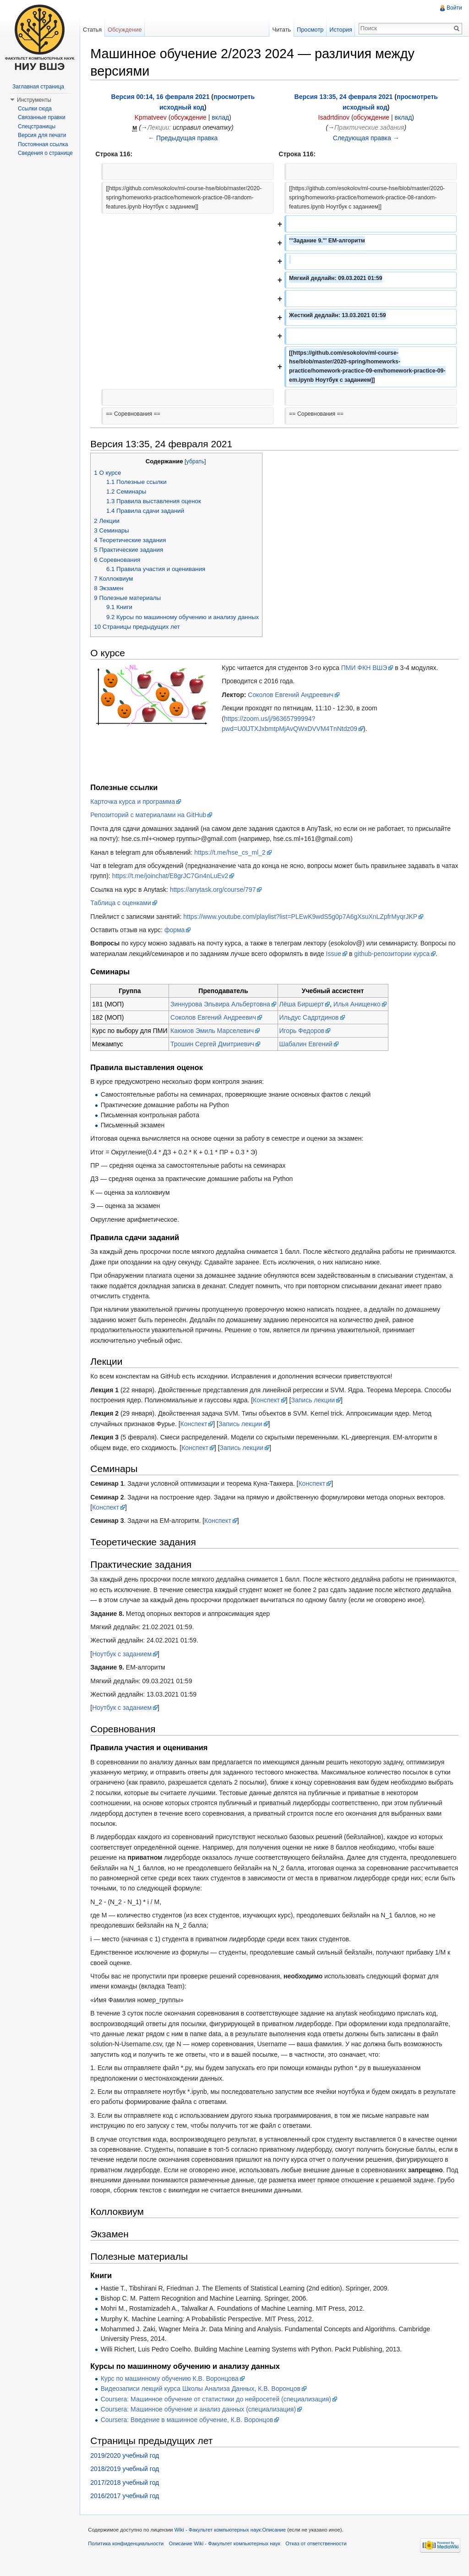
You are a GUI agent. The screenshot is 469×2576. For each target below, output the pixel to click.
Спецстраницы (36, 126)
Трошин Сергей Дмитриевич (214, 1044)
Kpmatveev (152, 117)
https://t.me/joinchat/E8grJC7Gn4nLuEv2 (190, 876)
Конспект (268, 1400)
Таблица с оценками (122, 903)
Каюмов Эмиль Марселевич (214, 1031)
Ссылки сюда (35, 108)
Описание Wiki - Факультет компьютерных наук (226, 2555)
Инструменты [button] (34, 100)
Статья (93, 29)
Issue (335, 953)
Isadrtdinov (333, 117)
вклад (221, 117)
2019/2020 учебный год (126, 2466)
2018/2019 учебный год (126, 2479)
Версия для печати (42, 135)
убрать (197, 462)
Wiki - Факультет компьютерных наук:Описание (231, 2541)
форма (176, 930)
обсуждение (189, 117)
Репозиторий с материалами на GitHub (150, 815)
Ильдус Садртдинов (310, 1018)
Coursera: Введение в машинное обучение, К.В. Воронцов (188, 2430)
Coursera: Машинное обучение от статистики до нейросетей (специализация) (217, 2409)
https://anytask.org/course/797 (215, 889)
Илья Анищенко (358, 1004)
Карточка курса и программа (134, 802)
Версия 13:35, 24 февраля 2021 (343, 97)
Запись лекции (315, 1400)
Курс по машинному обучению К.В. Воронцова (171, 2389)
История (340, 29)
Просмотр (309, 29)
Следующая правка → (366, 138)
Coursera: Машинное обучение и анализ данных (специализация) (199, 2419)
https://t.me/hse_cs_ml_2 (231, 852)
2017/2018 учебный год (126, 2493)
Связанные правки (41, 117)
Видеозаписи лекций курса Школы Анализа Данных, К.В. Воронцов (202, 2399)
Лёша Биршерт (303, 1004)
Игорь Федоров (303, 1031)
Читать (281, 29)
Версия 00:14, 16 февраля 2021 (161, 97)
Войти (454, 8)
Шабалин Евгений (307, 1044)
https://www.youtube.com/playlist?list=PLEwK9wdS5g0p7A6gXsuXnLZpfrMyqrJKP (302, 916)
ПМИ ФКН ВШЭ (366, 668)
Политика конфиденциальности (127, 2555)
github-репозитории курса (393, 953)
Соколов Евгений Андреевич (292, 695)
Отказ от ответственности (318, 2555)
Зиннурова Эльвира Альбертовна (222, 1004)
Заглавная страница (38, 86)
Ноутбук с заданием (123, 1664)
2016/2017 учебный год (126, 2506)
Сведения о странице (45, 153)
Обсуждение (126, 29)
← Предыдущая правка (184, 138)
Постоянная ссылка (43, 144)
